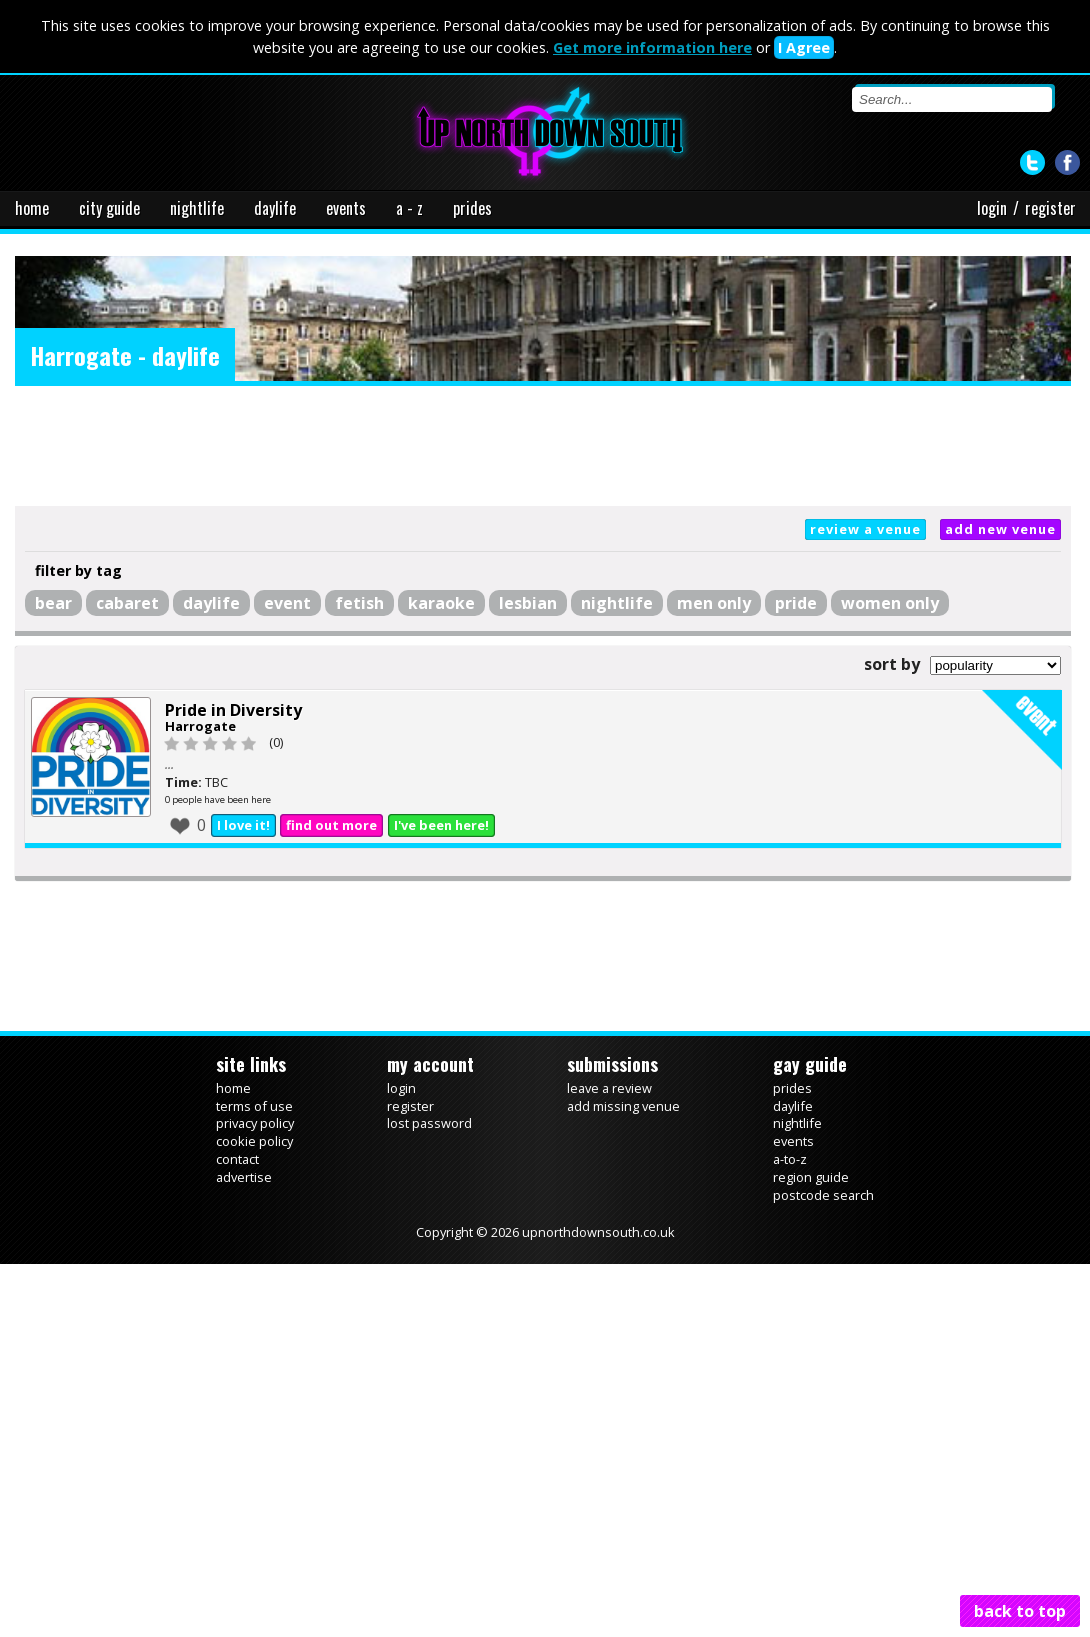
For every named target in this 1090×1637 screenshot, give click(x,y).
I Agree (804, 47)
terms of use (254, 1106)
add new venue (1000, 529)
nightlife (197, 208)
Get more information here (652, 47)
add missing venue (623, 1106)
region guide (811, 1177)
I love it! (243, 825)
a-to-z (790, 1159)
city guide (109, 208)
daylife (275, 208)
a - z (409, 208)
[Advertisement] (543, 446)
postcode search (823, 1195)
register (1050, 208)
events (346, 208)
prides (472, 208)
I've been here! (441, 825)
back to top (1020, 1611)
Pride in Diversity (233, 710)
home (32, 208)
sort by (892, 664)
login (992, 208)
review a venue (865, 529)
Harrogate (200, 726)
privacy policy (255, 1123)
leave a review (609, 1088)
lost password (429, 1123)
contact (237, 1159)
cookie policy (254, 1141)
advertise (244, 1177)
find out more (331, 825)
